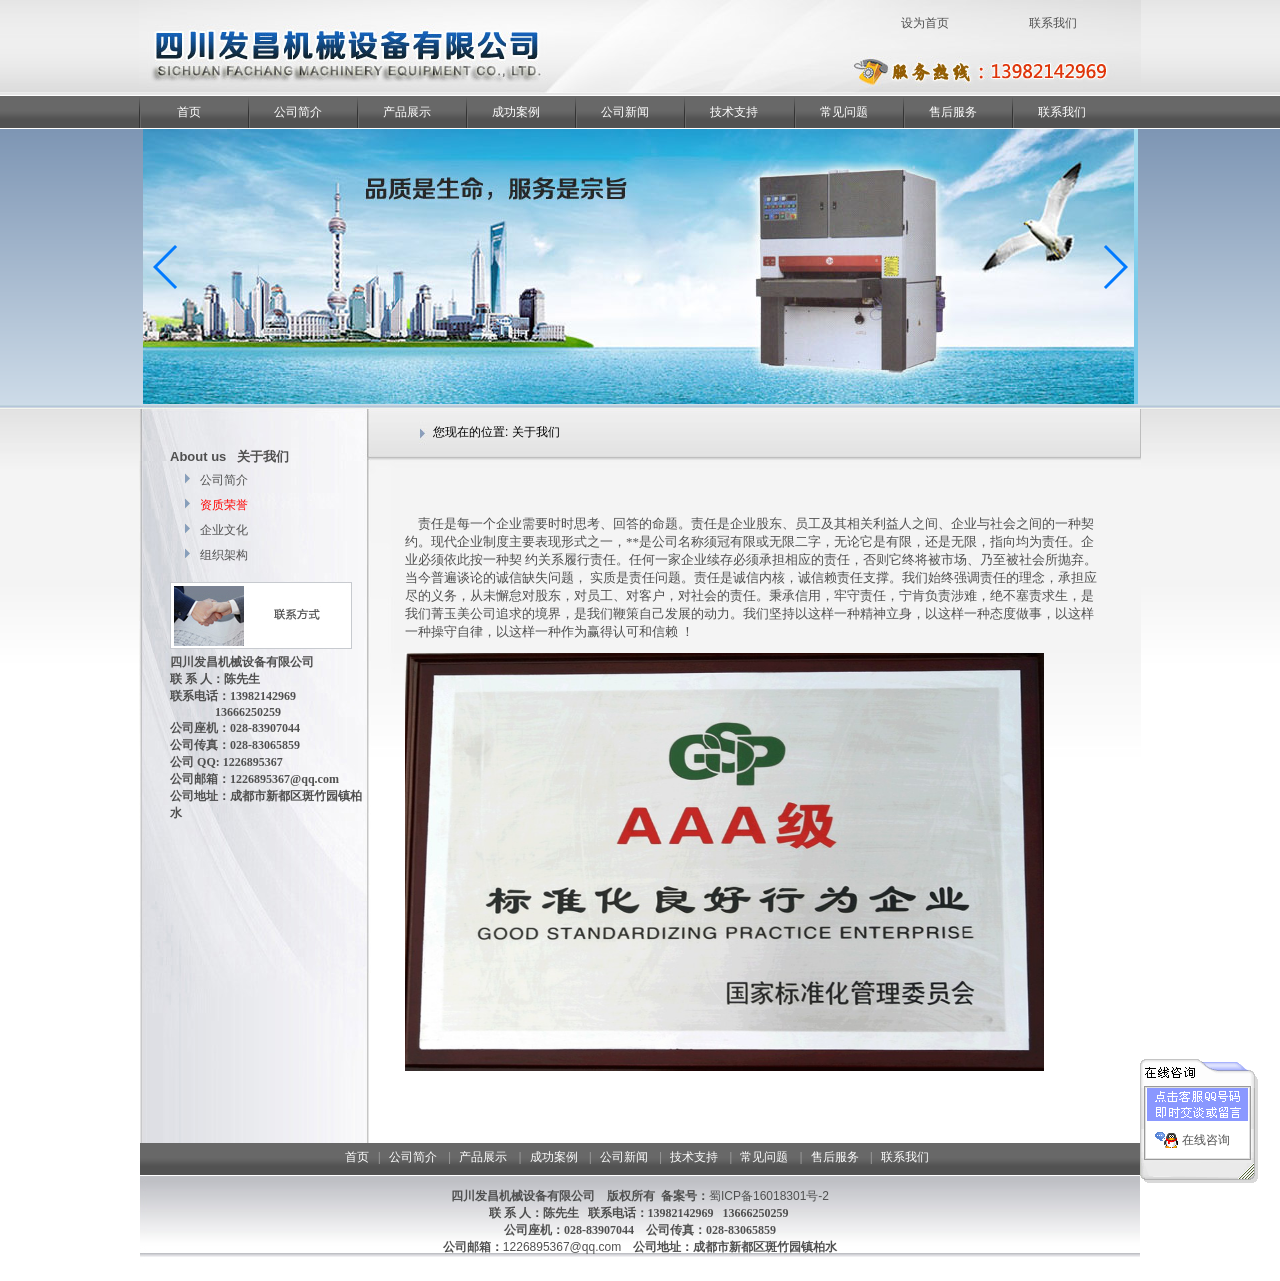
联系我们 (1062, 112)
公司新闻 (625, 112)
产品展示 (407, 112)
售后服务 (953, 112)
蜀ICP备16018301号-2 (769, 1196)
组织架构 (222, 555)
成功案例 (516, 112)
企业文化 (222, 530)
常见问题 (844, 112)
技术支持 (734, 112)
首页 (189, 112)
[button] (1114, 267)
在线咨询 (1206, 1135)
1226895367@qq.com (562, 1247)
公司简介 (298, 112)
